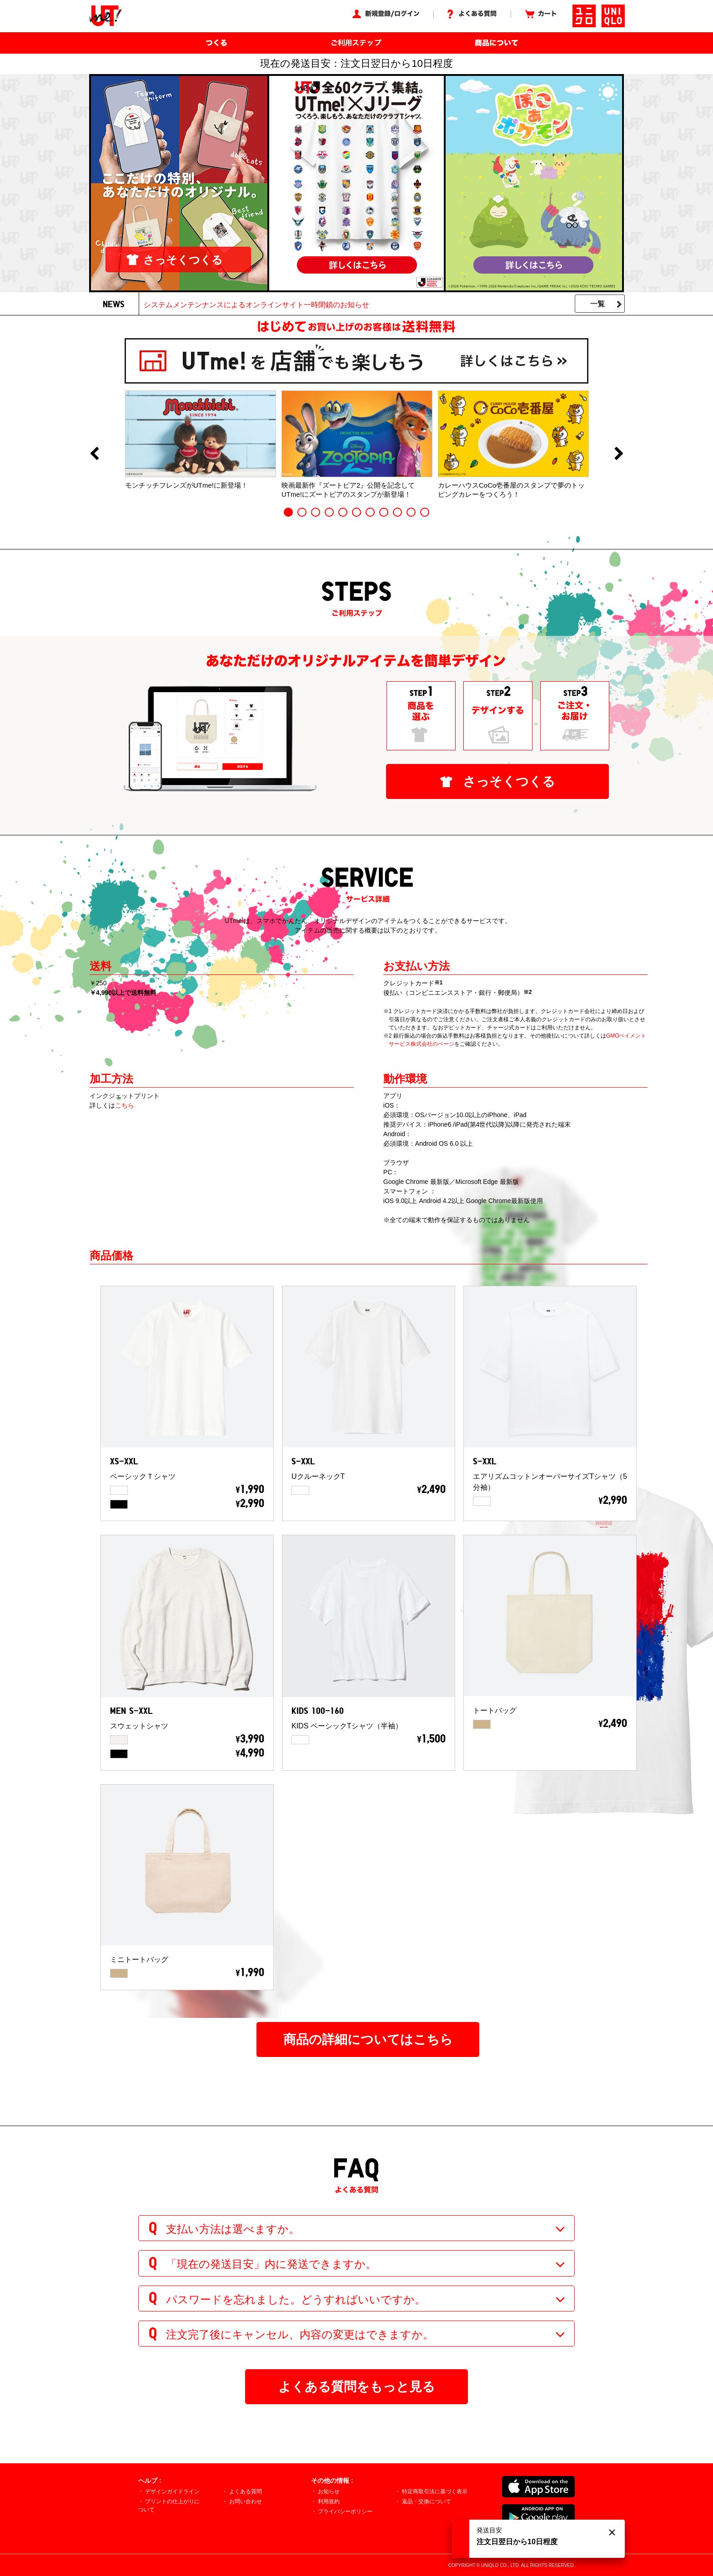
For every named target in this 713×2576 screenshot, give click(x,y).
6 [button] (356, 512)
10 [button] (411, 512)
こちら (124, 1105)
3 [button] (315, 512)
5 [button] (342, 512)
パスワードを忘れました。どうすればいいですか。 (296, 2299)
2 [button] (301, 512)
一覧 (597, 304)
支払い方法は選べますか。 (233, 2229)
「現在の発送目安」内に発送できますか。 (271, 2264)
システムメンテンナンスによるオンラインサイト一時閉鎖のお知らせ (256, 305)
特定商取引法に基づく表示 (434, 2491)
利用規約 (329, 2501)
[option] (200, 440)
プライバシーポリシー (345, 2511)
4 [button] (329, 512)
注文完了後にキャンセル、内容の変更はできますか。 (300, 2334)
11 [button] (424, 512)
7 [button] (370, 512)
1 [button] (288, 512)
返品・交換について (426, 2501)
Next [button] (619, 454)
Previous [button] (94, 454)
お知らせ (329, 2491)
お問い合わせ (245, 2501)
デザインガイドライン (172, 2491)
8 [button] (383, 512)
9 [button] (397, 512)
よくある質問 (245, 2491)
